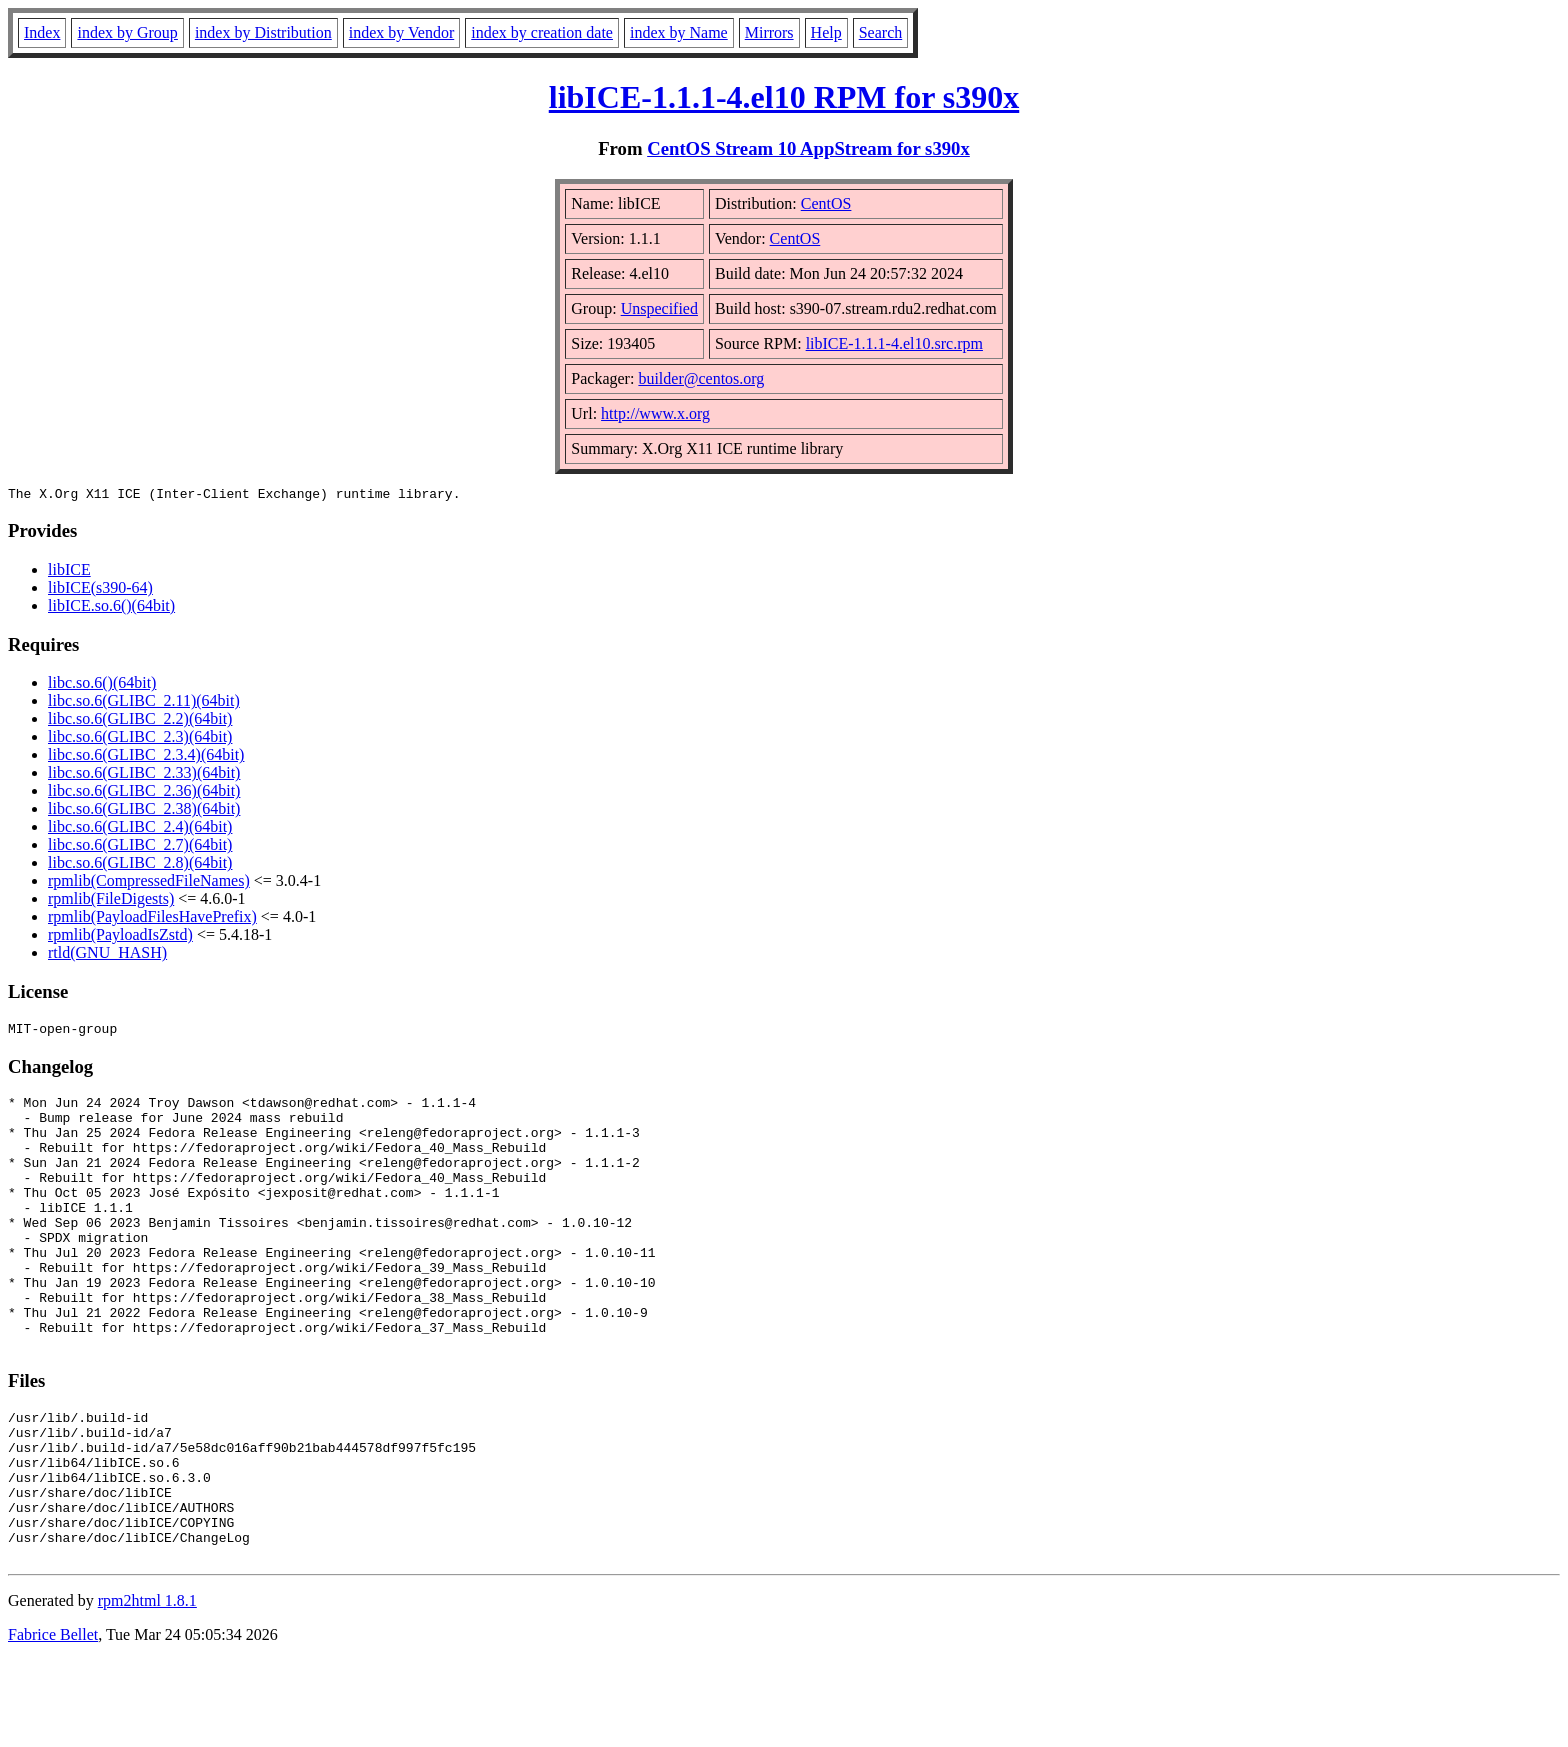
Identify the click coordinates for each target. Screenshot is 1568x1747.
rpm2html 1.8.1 (147, 1687)
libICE (69, 572)
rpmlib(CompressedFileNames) (149, 883)
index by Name (679, 32)
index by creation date (542, 32)
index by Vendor (401, 32)
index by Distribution (263, 32)
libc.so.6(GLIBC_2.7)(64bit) (140, 847)
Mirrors (769, 32)
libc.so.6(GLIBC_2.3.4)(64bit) (146, 757)
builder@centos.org (701, 378)
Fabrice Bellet (53, 1721)
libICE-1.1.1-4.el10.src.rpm (894, 343)
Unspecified (659, 308)
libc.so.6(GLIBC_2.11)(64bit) (144, 703)
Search (881, 32)
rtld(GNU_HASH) (107, 955)
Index (42, 32)
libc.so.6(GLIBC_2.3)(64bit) (140, 739)
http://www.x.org (655, 413)
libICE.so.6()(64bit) (111, 608)
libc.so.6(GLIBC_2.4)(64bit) (140, 829)
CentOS (826, 203)
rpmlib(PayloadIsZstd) (120, 937)
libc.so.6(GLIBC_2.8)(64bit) (140, 865)
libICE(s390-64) (100, 590)
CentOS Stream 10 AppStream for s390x (808, 148)
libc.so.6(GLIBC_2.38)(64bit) (144, 811)
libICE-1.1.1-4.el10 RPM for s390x (784, 97)
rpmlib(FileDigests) (111, 901)
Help (826, 32)
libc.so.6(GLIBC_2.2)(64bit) (140, 721)
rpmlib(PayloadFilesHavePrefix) (152, 919)
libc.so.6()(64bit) (102, 685)
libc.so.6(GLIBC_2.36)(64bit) (144, 793)
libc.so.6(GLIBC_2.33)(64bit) (144, 775)
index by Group (127, 32)
